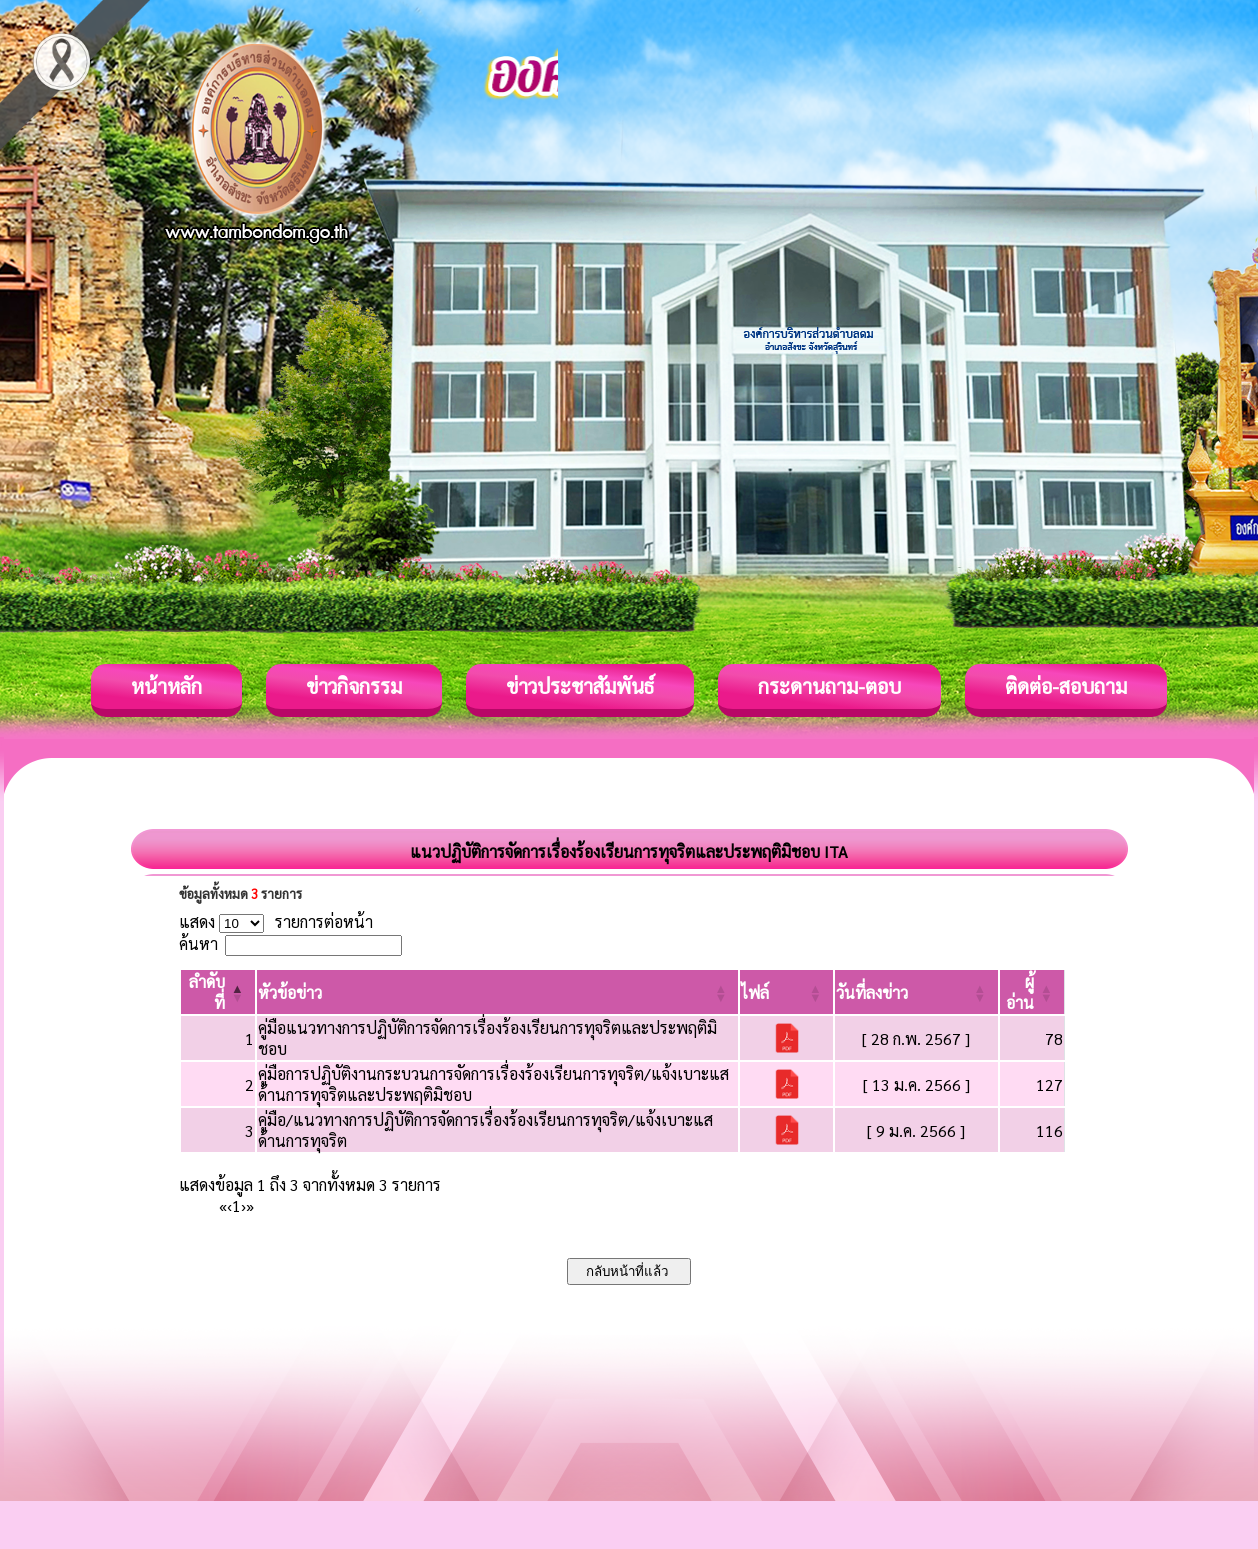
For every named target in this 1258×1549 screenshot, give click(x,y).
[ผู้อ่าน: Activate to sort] (1032, 992)
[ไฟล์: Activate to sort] (786, 992)
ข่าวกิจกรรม (354, 686)
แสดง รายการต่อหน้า (276, 921)
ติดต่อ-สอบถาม (1066, 686)
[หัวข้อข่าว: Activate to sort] (497, 992)
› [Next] (243, 1205)
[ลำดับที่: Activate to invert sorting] (218, 992)
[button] (290, 992)
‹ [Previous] (229, 1205)
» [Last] (250, 1205)
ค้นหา (198, 943)
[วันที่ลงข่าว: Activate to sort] (916, 992)
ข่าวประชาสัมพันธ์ (580, 686)
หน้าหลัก (166, 686)
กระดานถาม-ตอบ (829, 686)
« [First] (223, 1205)
